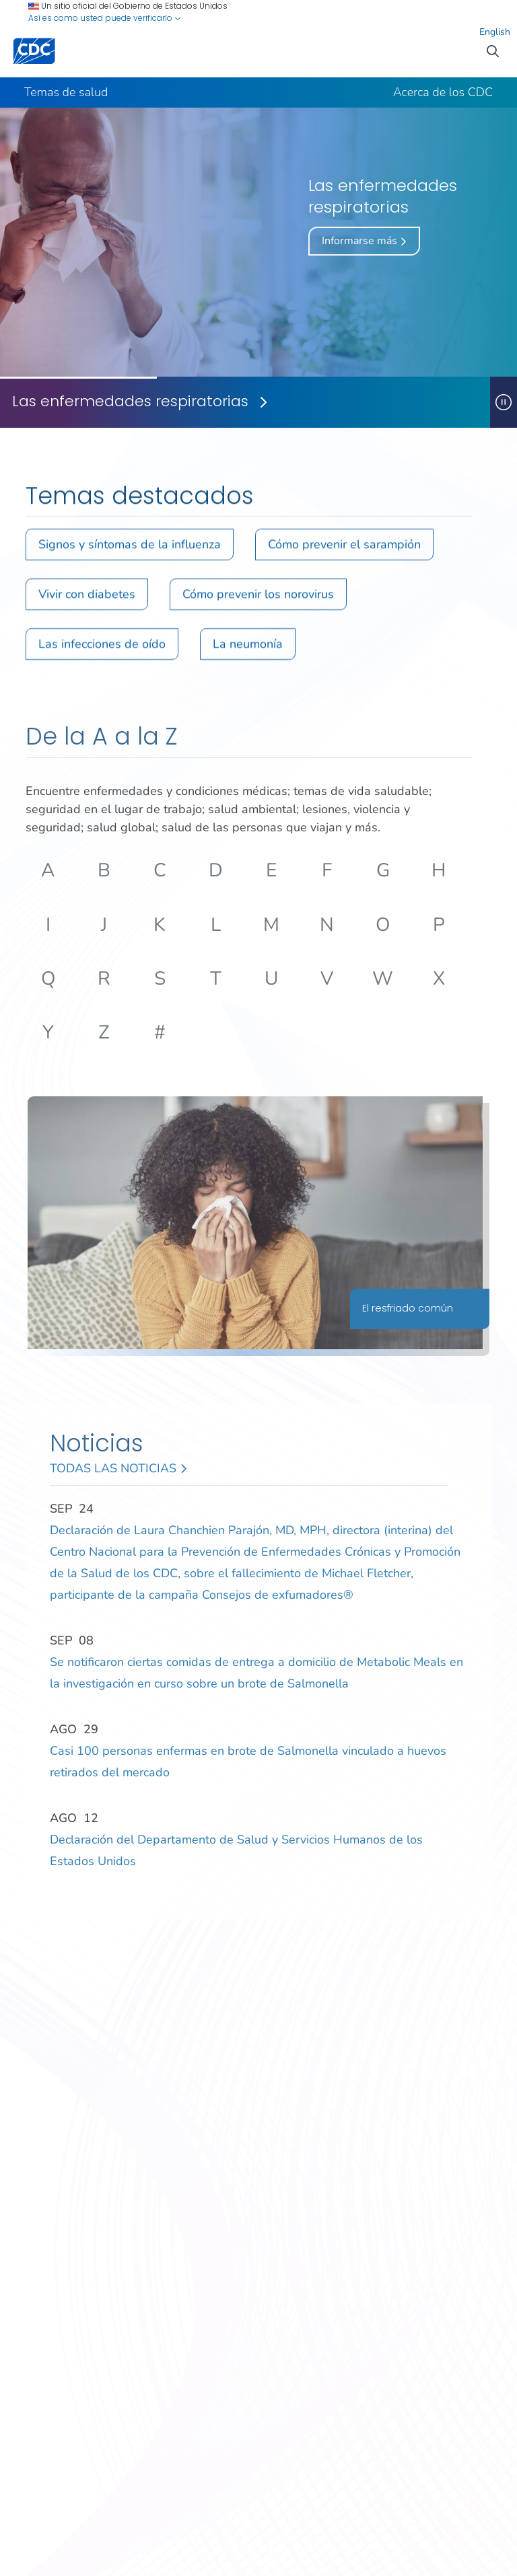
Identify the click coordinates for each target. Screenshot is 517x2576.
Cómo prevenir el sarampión (344, 550)
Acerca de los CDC (443, 92)
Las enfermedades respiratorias (130, 401)
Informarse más (364, 241)
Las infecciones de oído (102, 650)
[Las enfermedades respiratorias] (245, 402)
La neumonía (248, 650)
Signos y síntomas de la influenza (129, 550)
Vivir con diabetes (86, 600)
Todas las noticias (118, 1469)
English (494, 32)
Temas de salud (66, 92)
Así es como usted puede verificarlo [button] (104, 18)
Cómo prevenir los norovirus (258, 600)
